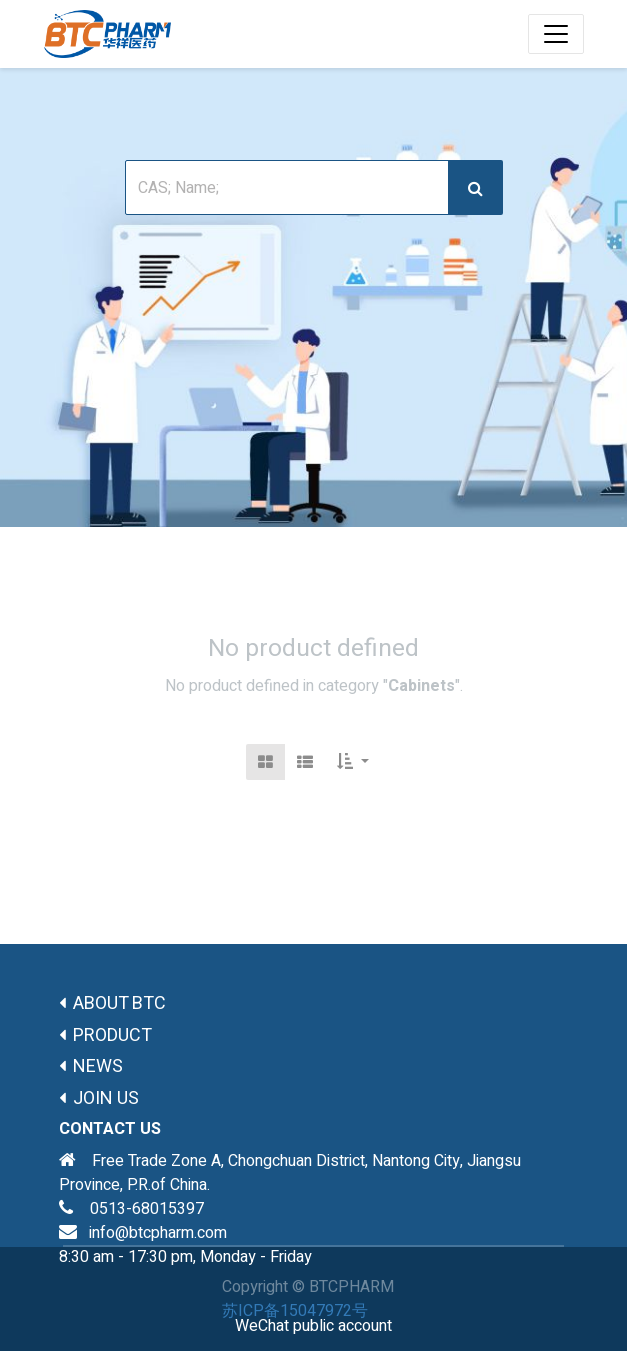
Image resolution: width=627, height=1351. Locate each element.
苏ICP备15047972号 (295, 1311)
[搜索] (475, 187)
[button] (353, 762)
